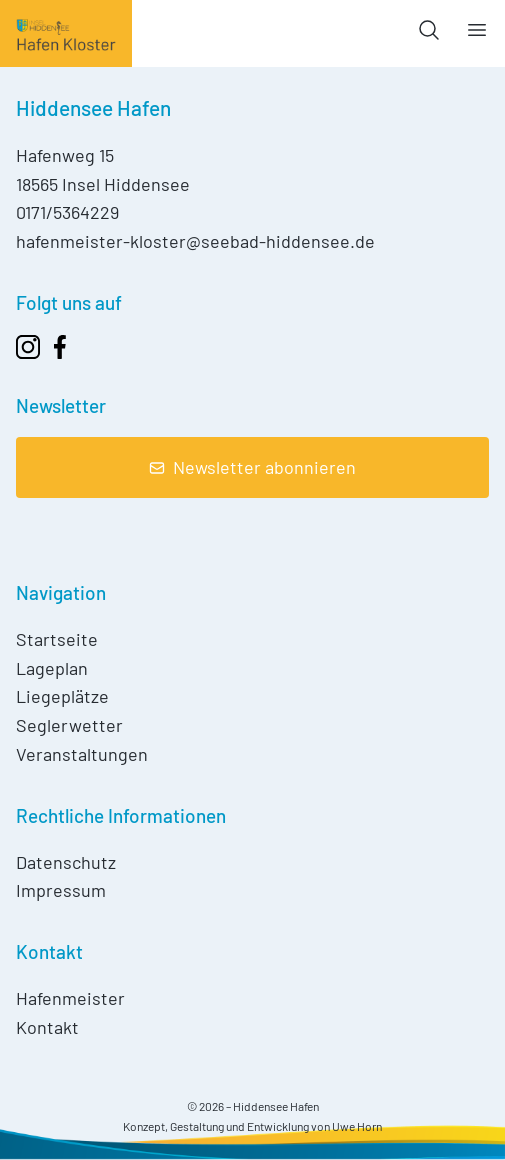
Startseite (57, 639)
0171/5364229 (67, 212)
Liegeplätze (62, 696)
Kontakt (47, 1027)
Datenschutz (66, 862)
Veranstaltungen (82, 754)
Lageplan (52, 668)
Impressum (61, 890)
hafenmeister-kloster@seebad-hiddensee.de (195, 241)
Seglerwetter (69, 725)
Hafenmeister (70, 998)
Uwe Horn (357, 1126)
